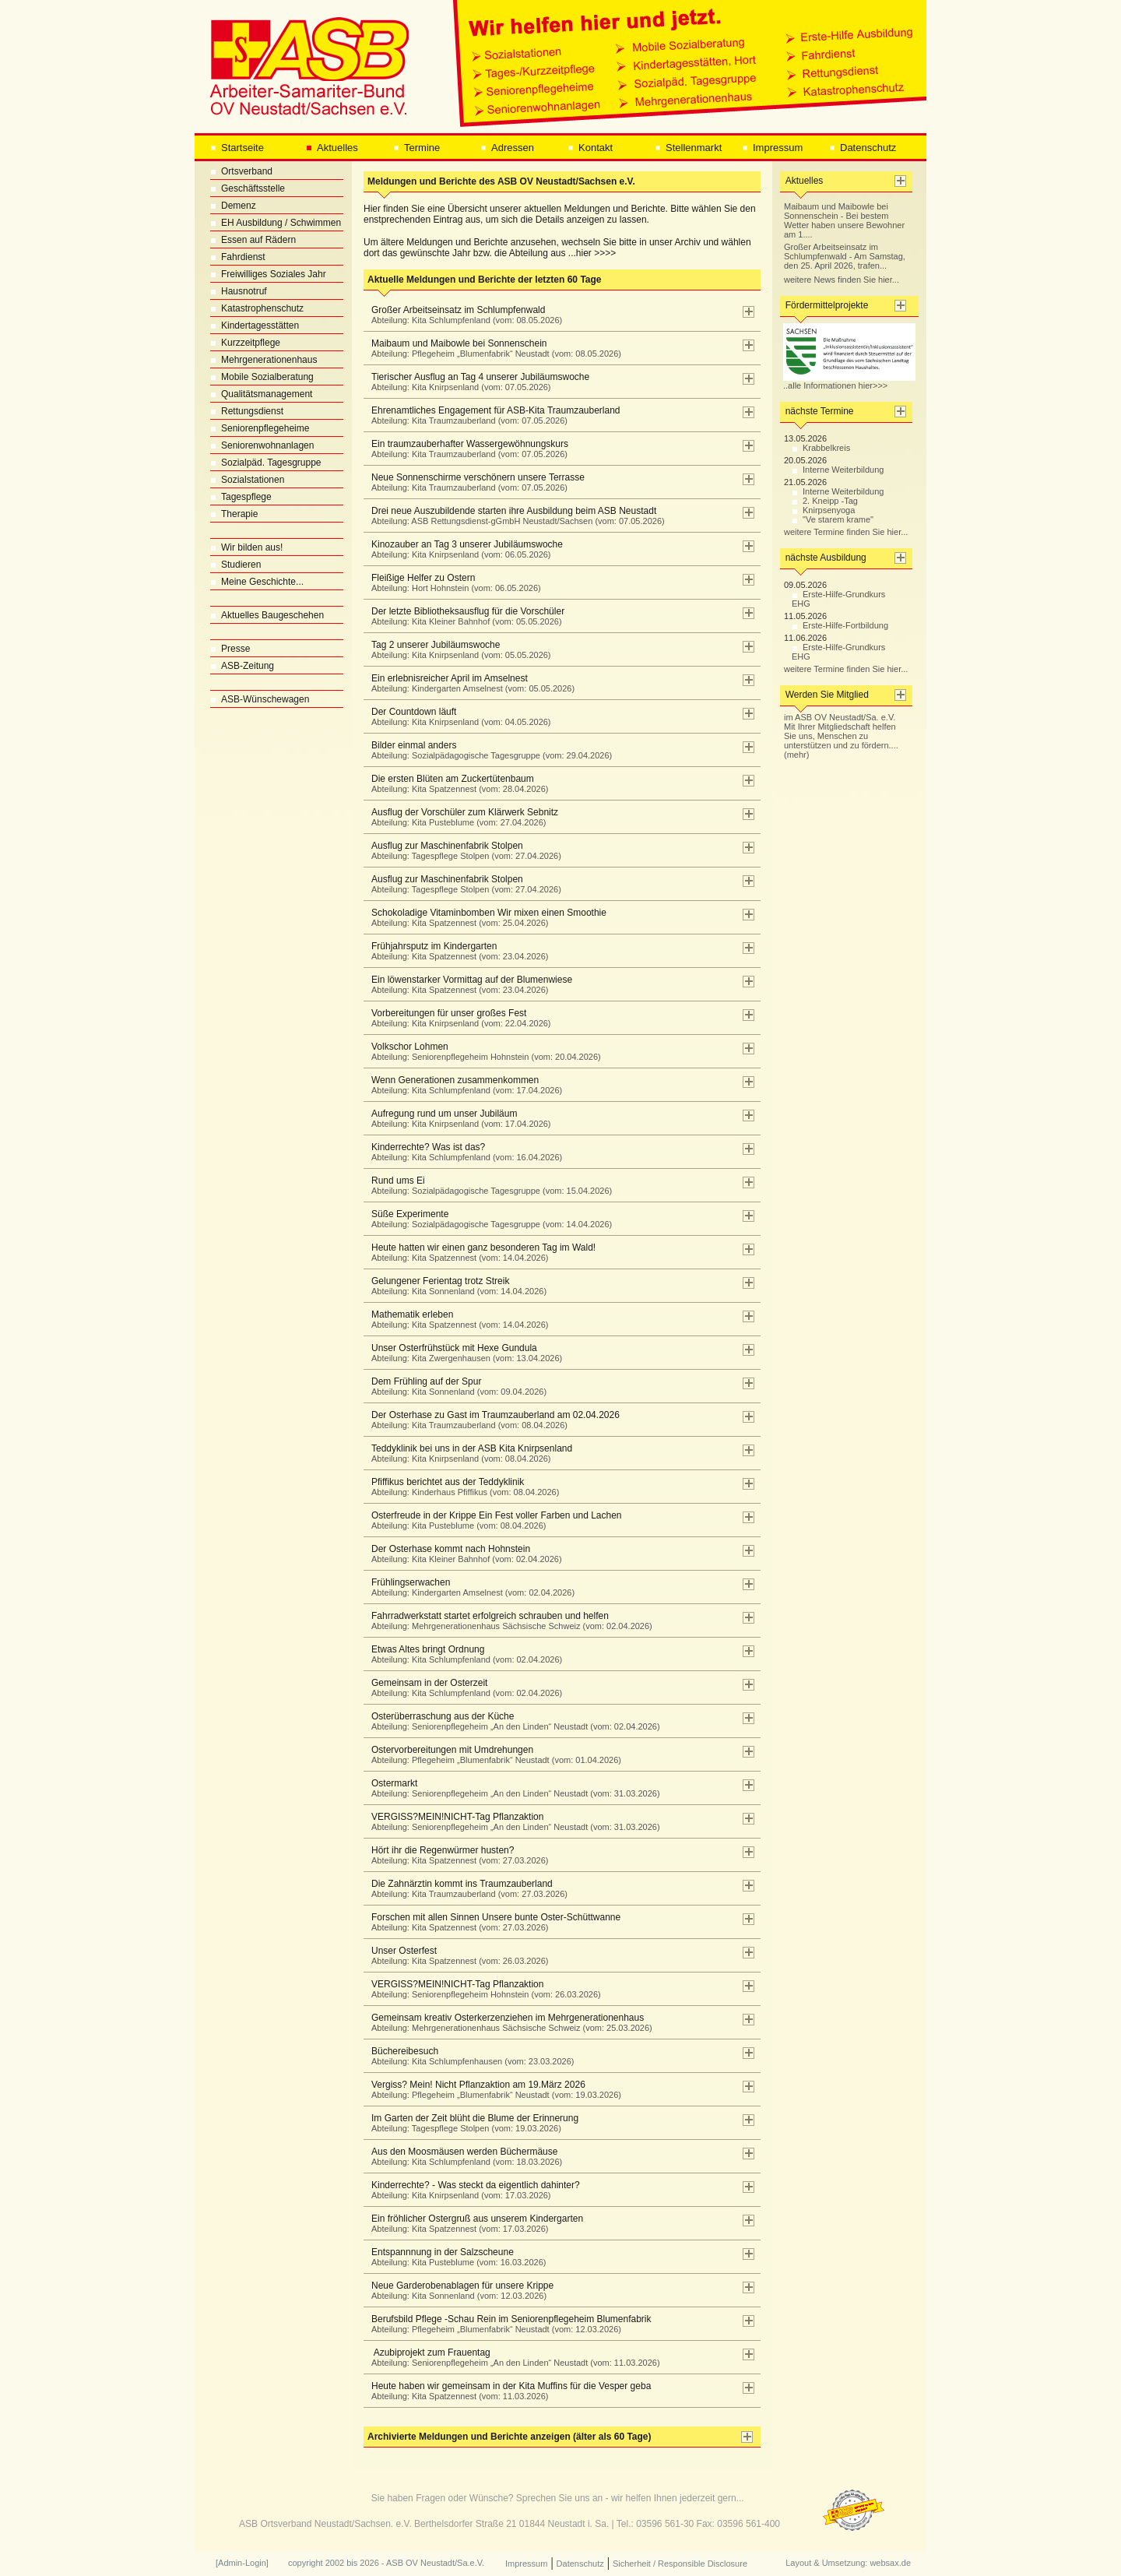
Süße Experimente (488, 1218)
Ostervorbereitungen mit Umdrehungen (492, 1754)
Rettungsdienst (246, 411)
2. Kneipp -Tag (825, 500)
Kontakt (590, 147)
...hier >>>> (592, 253)
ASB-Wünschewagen (259, 699)
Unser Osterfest (456, 1955)
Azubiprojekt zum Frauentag (512, 2357)
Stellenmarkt (688, 147)
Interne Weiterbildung (838, 469)
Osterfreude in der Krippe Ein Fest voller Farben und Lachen (493, 1520)
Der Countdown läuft (457, 716)
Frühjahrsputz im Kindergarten (456, 951)
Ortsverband (241, 171)
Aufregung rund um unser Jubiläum (457, 1118)
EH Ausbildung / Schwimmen (275, 222)
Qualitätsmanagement (261, 394)
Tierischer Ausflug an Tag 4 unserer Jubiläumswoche (476, 381)
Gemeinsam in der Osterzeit (463, 1687)
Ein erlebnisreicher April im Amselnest (469, 683)
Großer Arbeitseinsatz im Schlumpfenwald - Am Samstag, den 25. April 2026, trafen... (844, 256)
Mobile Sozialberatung (262, 376)
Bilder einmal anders (488, 750)
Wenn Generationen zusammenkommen (463, 1085)
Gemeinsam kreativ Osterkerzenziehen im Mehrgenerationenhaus (508, 2022)
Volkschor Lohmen (482, 1051)
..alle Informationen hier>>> (849, 381)
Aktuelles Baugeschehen (267, 615)
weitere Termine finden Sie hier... (846, 532)
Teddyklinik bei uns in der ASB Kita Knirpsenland (468, 1453)
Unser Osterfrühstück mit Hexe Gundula (463, 1352)
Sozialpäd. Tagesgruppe (266, 462)
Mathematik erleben (456, 1319)
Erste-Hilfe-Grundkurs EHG (838, 598)
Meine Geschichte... (257, 581)
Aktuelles (332, 147)
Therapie (234, 514)
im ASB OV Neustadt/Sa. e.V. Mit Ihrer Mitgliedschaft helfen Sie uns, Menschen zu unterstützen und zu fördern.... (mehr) (841, 736)
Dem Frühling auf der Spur (455, 1386)
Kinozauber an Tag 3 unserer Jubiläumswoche (463, 549)
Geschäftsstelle (247, 188)
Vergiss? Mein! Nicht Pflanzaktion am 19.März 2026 (492, 2089)
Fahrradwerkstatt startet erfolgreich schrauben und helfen (508, 1620)
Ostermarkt (512, 1788)
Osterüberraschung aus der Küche (512, 1721)
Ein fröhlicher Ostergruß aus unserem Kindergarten (473, 2223)
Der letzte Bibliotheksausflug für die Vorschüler (464, 616)
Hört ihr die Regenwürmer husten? (456, 1855)
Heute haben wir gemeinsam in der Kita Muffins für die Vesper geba (507, 2390)
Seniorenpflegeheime (259, 428)
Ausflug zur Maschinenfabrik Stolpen (462, 850)
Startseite (237, 147)
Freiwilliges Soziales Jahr (268, 274)
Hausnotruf (238, 291)
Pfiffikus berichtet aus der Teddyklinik (461, 1486)
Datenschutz (862, 147)
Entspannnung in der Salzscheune (455, 2256)
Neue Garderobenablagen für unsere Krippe (458, 2290)
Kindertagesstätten (254, 325)
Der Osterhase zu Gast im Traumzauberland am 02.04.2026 (492, 1419)
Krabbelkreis (821, 447)
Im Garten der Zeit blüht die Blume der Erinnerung (471, 2123)
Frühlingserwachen (469, 1587)
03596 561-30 (665, 2523)
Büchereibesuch (469, 2056)
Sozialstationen (247, 479)
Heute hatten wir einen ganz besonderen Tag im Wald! (480, 1252)
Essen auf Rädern (253, 239)
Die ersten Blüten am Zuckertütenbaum (456, 783)
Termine (416, 147)
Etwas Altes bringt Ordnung (463, 1654)
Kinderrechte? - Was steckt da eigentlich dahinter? (472, 2190)
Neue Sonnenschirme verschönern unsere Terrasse (474, 482)
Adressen (507, 147)
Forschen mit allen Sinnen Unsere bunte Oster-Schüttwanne (492, 1922)
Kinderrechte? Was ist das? (463, 1151)
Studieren (235, 564)
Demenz (233, 205)
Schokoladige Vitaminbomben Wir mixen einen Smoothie (485, 917)
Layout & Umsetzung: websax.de (848, 2562)
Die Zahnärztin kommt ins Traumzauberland (466, 1888)
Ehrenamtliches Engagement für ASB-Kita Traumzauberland (492, 415)
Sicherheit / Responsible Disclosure (680, 2563)
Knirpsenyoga (823, 510)
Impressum (772, 147)
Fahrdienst (237, 257)
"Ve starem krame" (832, 519)
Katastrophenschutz (257, 308)
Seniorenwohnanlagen (262, 445)
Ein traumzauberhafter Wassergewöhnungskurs (466, 448)
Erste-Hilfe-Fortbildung (840, 625)
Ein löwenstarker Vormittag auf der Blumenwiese (468, 984)
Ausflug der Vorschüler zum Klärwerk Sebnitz (461, 817)
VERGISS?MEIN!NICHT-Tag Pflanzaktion (512, 1821)
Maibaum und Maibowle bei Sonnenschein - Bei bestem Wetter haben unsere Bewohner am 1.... (844, 220)
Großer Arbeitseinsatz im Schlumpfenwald (463, 314)
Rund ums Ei (488, 1185)
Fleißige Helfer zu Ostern (452, 582)
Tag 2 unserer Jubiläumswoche (457, 649)
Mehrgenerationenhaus (263, 359)
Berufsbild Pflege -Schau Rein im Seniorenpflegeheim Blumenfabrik (508, 2323)
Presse (230, 648)
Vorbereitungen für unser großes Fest (457, 1018)
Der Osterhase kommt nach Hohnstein (463, 1553)
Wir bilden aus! (246, 547)
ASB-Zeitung (242, 665)
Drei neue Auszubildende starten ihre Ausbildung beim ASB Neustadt (514, 515)
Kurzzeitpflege (245, 342)
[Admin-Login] (242, 2562)
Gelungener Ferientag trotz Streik (455, 1285)
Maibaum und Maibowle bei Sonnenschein (492, 348)
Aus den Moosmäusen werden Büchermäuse (463, 2156)
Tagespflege (241, 496)
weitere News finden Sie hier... (841, 279)
